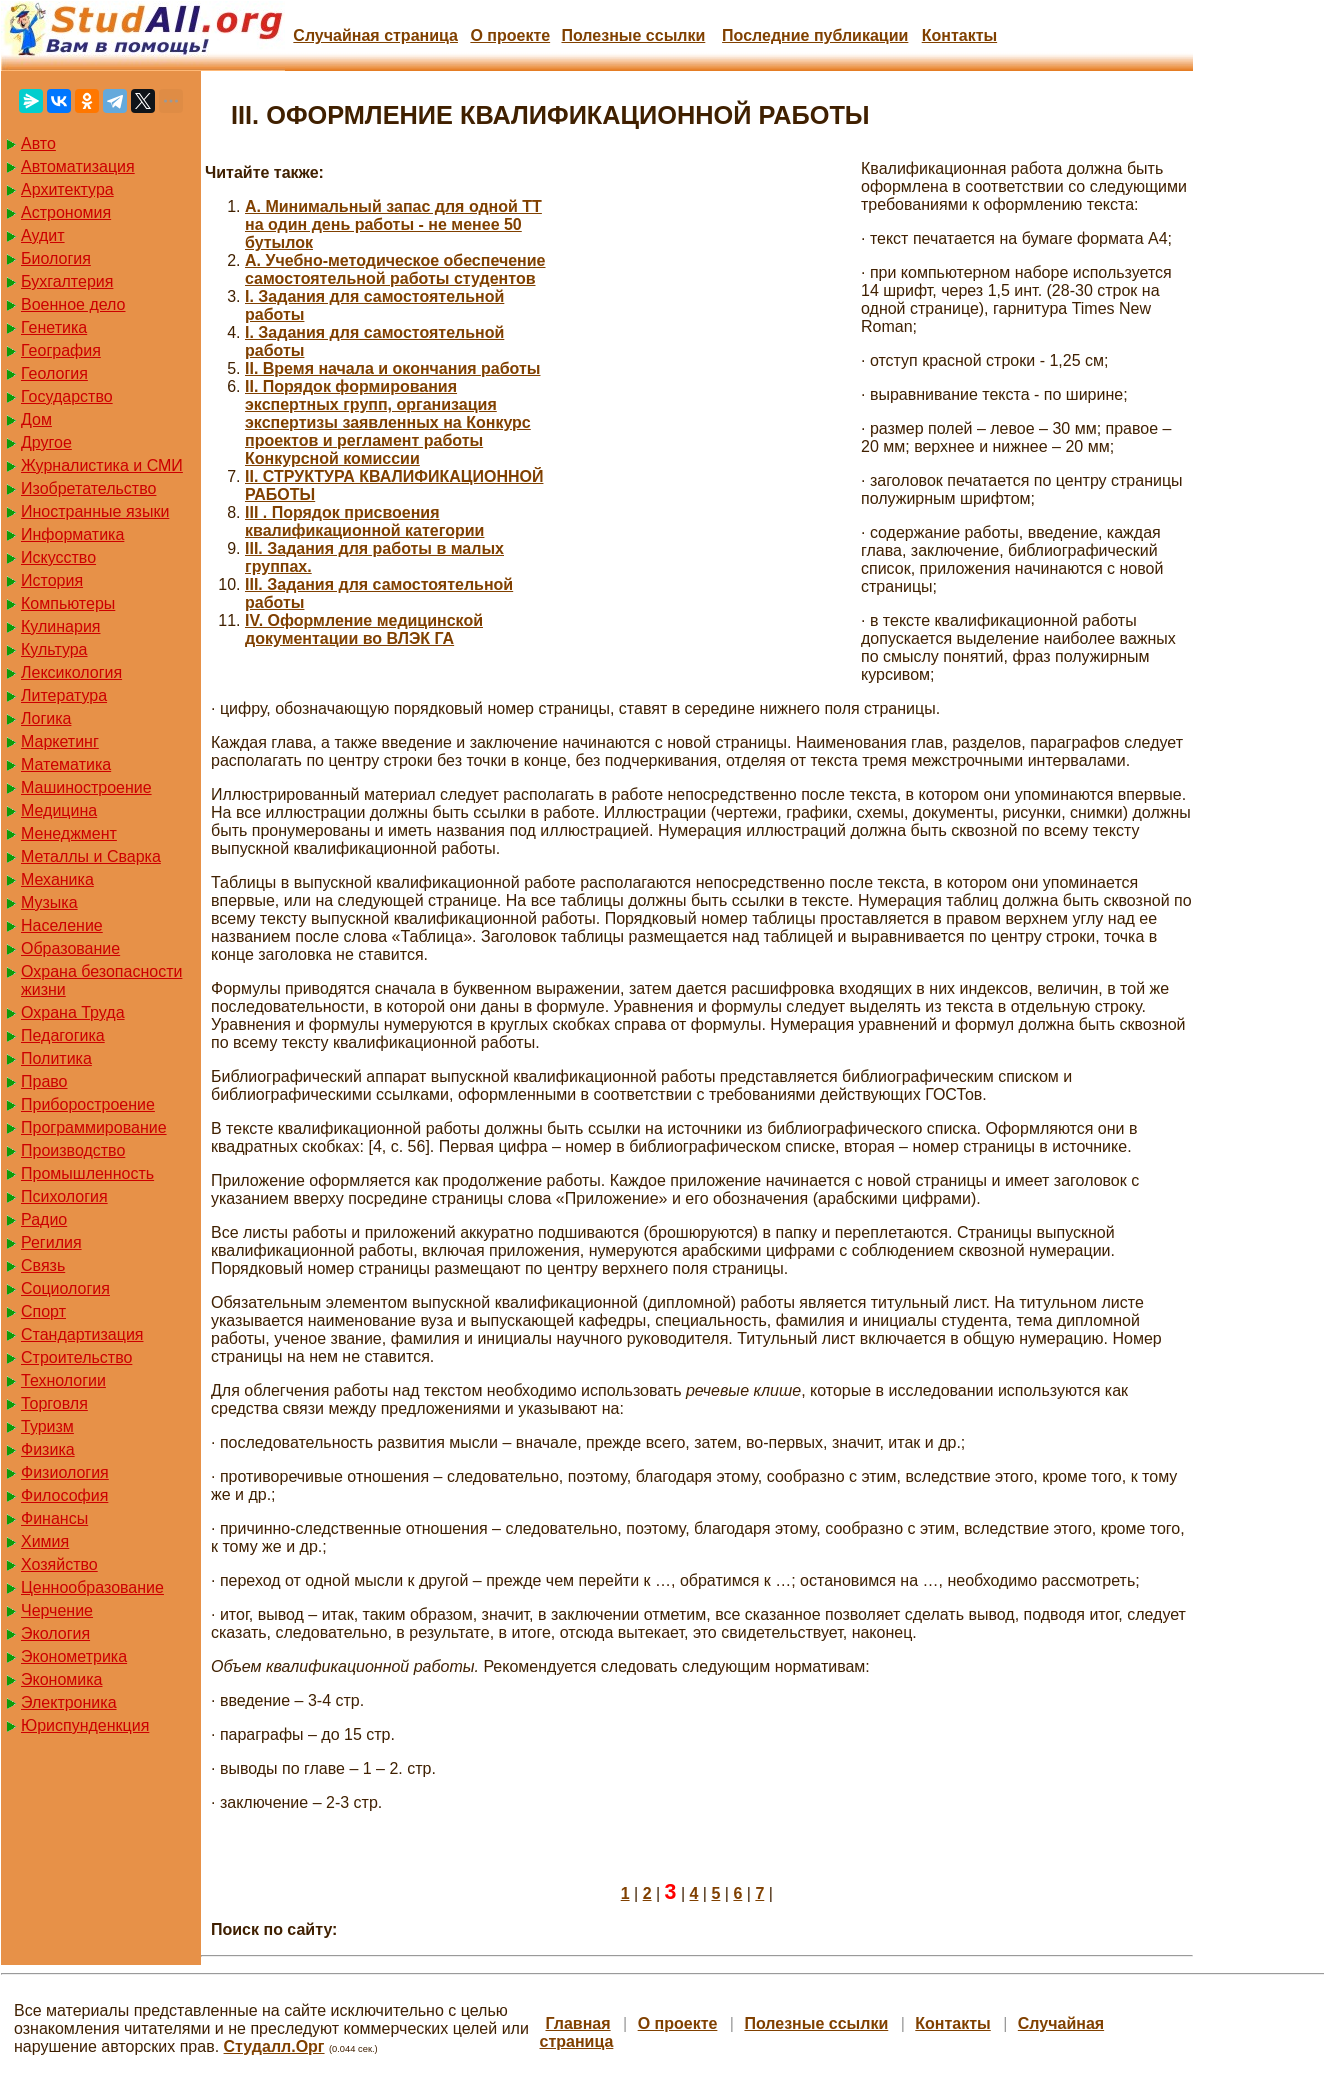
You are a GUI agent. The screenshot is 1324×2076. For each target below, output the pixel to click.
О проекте (510, 35)
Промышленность (87, 1173)
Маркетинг (60, 741)
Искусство (58, 557)
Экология (55, 1633)
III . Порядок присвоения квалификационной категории (364, 521)
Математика (66, 764)
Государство (67, 396)
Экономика (62, 1679)
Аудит (43, 235)
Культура (54, 649)
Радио (44, 1219)
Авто (38, 143)
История (52, 580)
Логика (46, 718)
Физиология (65, 1472)
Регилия (51, 1242)
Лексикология (71, 672)
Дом (36, 419)
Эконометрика (74, 1656)
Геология (54, 373)
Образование (70, 948)
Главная (578, 2023)
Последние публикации (815, 35)
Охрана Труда (73, 1012)
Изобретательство (88, 488)
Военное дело (73, 304)
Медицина (59, 810)
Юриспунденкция (85, 1725)
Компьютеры (68, 603)
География (61, 350)
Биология (56, 258)
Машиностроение (86, 787)
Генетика (54, 327)
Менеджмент (69, 833)
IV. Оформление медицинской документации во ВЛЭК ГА (364, 629)
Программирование (94, 1127)
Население (62, 925)
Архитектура (67, 189)
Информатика (72, 534)
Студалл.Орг (274, 2046)
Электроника (69, 1702)
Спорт (43, 1311)
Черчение (57, 1610)
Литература (64, 695)
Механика (57, 879)
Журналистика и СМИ (102, 465)
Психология (64, 1196)
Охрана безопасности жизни (101, 980)
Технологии (63, 1380)
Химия (45, 1541)
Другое (46, 442)
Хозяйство (59, 1564)
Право (44, 1081)
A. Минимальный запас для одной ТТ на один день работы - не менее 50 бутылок (393, 224)
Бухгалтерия (67, 281)
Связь (43, 1265)
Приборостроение (88, 1104)
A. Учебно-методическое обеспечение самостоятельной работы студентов (395, 269)
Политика (56, 1058)
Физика (48, 1449)
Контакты (959, 35)
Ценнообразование (92, 1587)
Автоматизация (78, 166)
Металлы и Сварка (91, 856)
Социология (65, 1288)
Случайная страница (375, 35)
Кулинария (60, 626)
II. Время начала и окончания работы (392, 368)
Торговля (54, 1403)
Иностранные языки (95, 511)
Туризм (47, 1426)
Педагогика (63, 1035)
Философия (64, 1495)
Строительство (76, 1357)
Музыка (49, 902)
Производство (73, 1150)
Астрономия (66, 212)
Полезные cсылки (633, 35)
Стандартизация (82, 1334)
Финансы (54, 1518)
